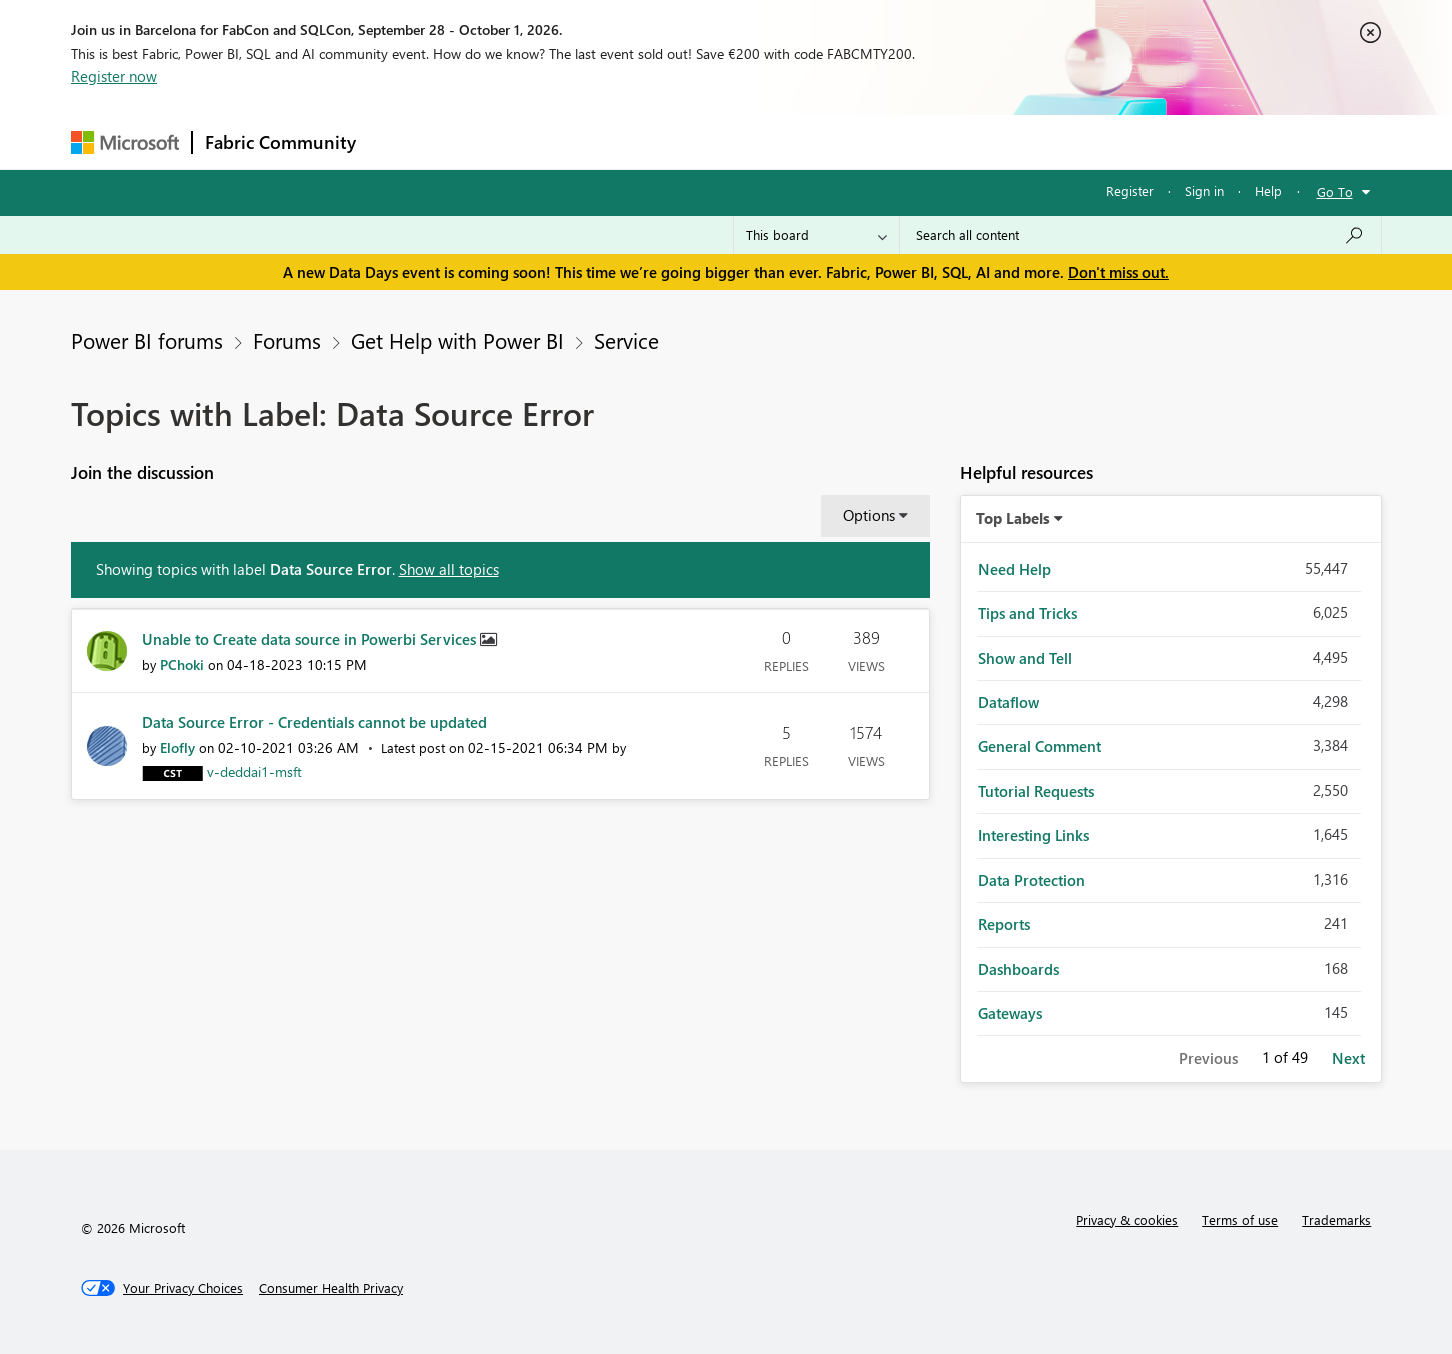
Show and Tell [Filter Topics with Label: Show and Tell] (1025, 658)
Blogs (750, 141)
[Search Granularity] (816, 235)
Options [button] (869, 515)
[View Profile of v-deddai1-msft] (254, 771)
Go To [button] (1335, 191)
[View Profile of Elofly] (177, 747)
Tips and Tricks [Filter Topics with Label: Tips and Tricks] (1027, 613)
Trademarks (1336, 1219)
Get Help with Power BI (457, 340)
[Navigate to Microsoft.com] (125, 142)
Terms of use (1240, 1219)
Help (1268, 190)
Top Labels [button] (1013, 518)
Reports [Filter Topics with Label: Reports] (1004, 924)
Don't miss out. (1118, 272)
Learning (827, 141)
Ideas (571, 141)
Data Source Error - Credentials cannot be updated (314, 722)
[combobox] (1140, 235)
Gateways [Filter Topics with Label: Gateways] (1010, 1013)
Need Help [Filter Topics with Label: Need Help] (1014, 569)
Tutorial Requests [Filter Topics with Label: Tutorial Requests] (1036, 791)
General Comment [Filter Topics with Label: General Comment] (1039, 746)
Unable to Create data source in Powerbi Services (311, 639)
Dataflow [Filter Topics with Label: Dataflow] (1008, 702)
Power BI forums (147, 340)
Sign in (1204, 190)
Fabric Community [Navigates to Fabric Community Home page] (280, 142)
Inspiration (489, 141)
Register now (114, 76)
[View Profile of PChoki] (182, 664)
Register (1130, 190)
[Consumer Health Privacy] (331, 1288)
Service (626, 340)
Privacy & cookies (1127, 1219)
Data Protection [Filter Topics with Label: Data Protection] (1031, 880)
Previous (1208, 1058)
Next (1348, 1058)
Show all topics (449, 569)
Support (911, 141)
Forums (401, 141)
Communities (660, 141)
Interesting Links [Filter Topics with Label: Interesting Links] (1033, 835)
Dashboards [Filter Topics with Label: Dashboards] (1018, 969)
